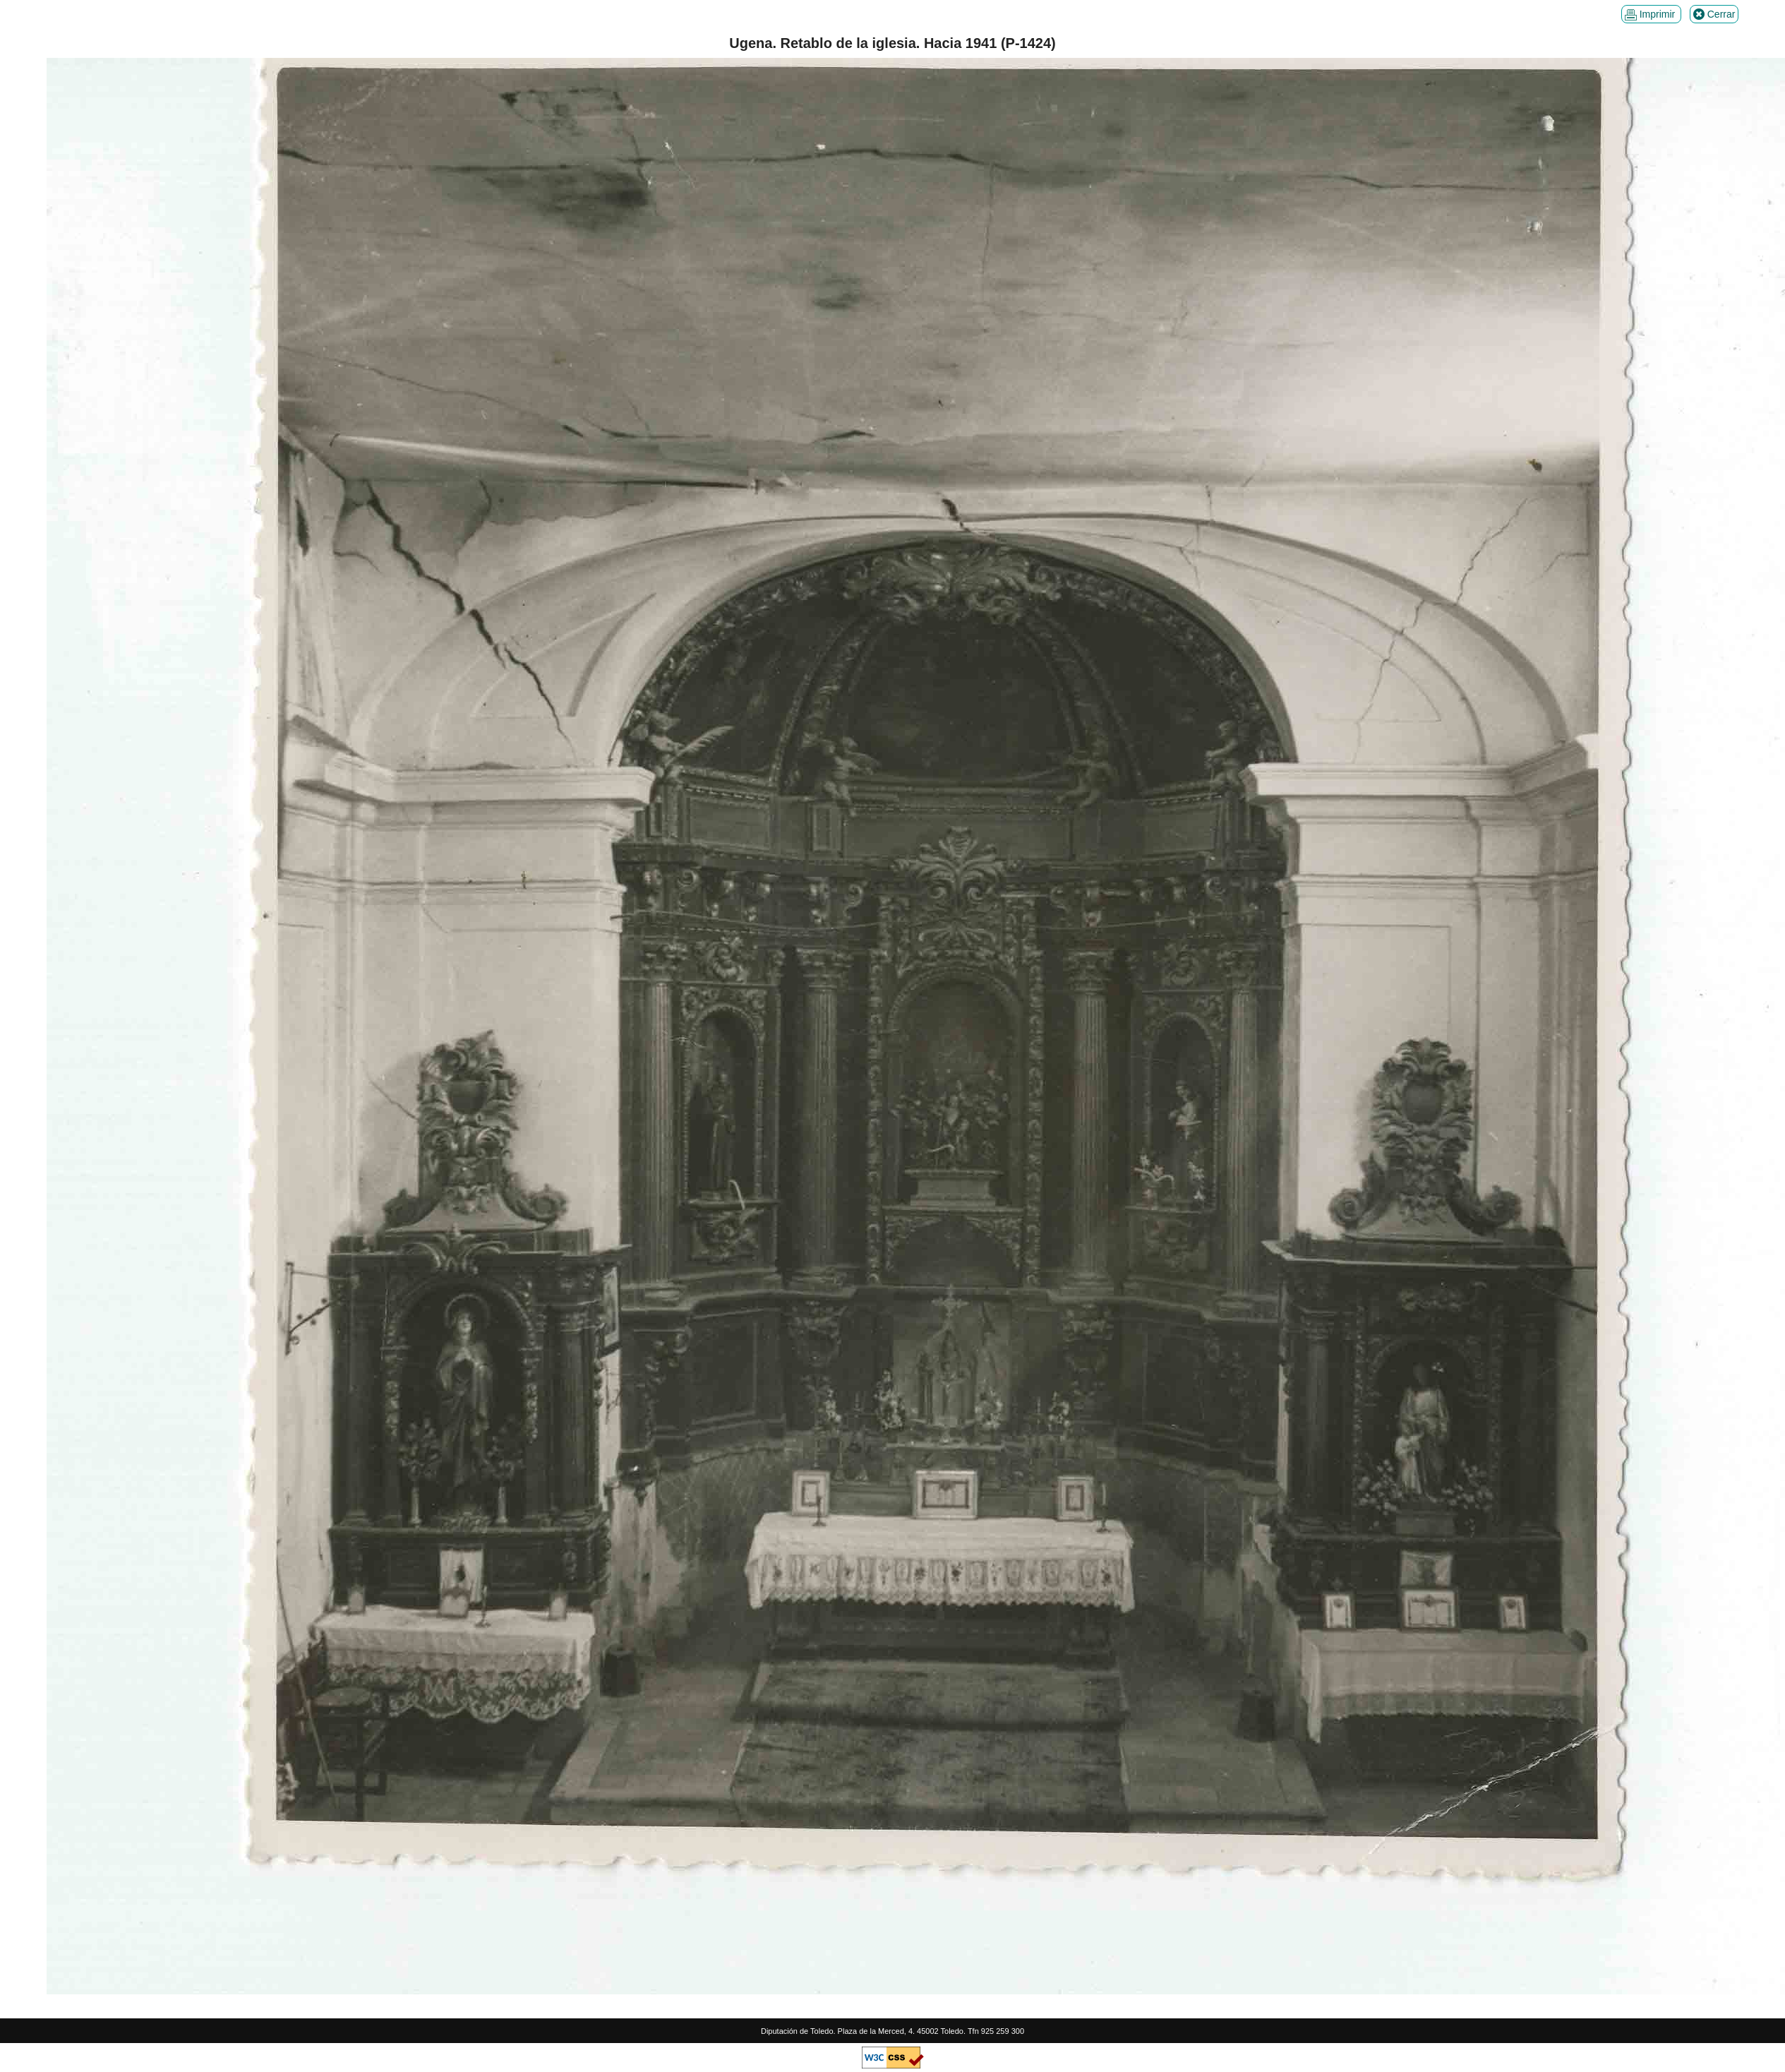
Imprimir (1651, 14)
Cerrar (1714, 14)
